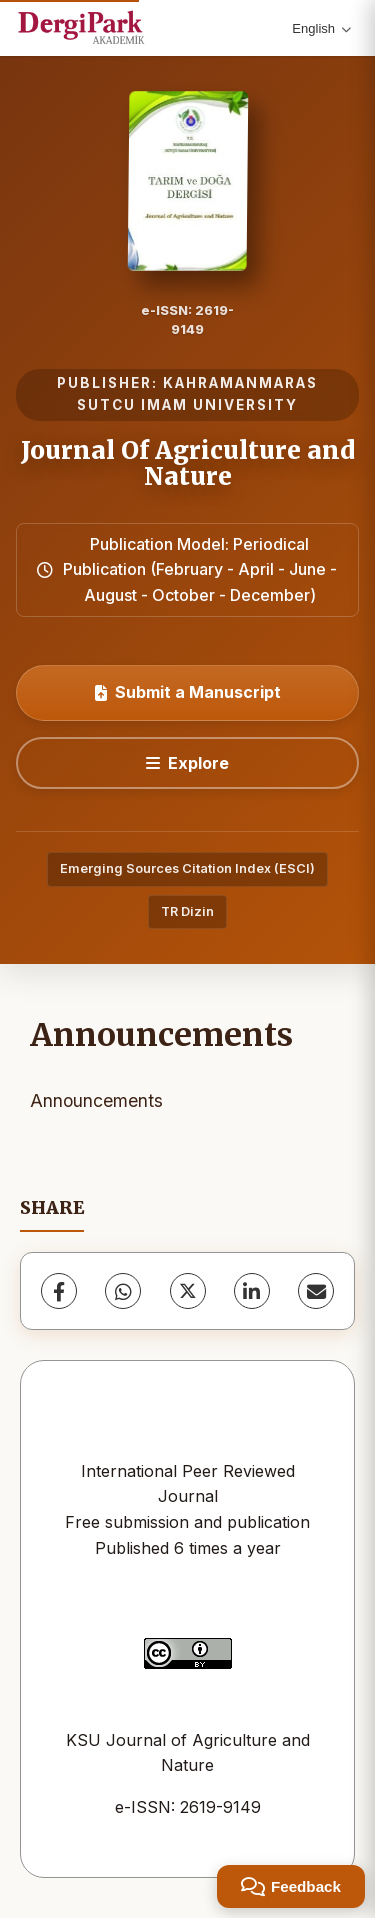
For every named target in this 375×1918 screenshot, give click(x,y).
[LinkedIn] (252, 1291)
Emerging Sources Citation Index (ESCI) (187, 868)
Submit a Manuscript (188, 692)
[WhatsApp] (123, 1291)
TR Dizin (187, 911)
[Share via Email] (316, 1291)
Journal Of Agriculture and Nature (188, 463)
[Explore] (187, 763)
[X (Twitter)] (188, 1291)
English (321, 28)
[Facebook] (59, 1291)
